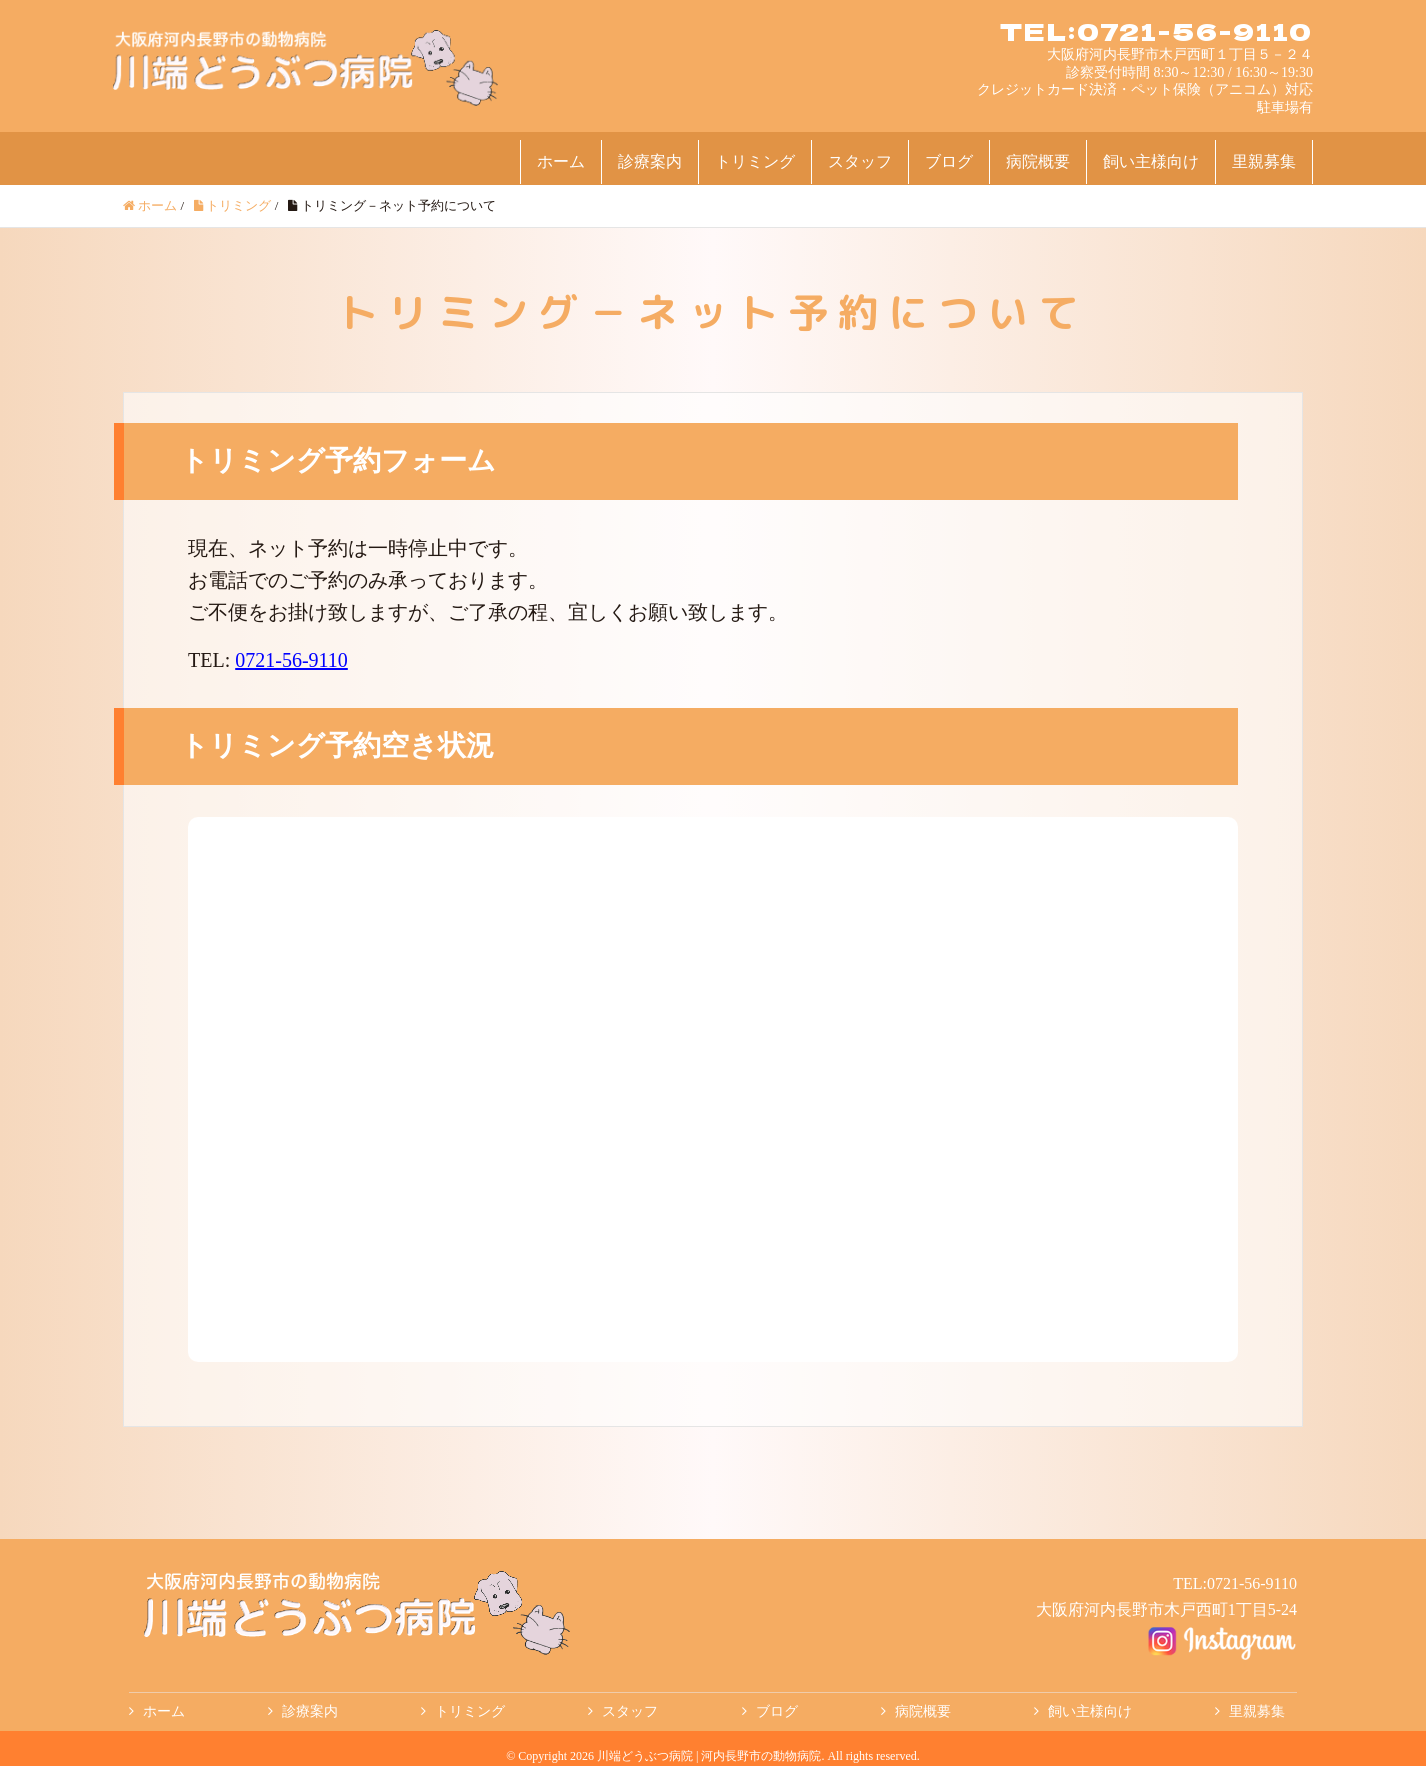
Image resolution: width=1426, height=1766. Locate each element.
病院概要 (1038, 161)
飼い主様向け (1151, 161)
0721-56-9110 (291, 660)
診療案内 (650, 161)
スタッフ (860, 161)
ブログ (949, 161)
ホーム (561, 161)
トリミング (755, 161)
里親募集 (1264, 161)
